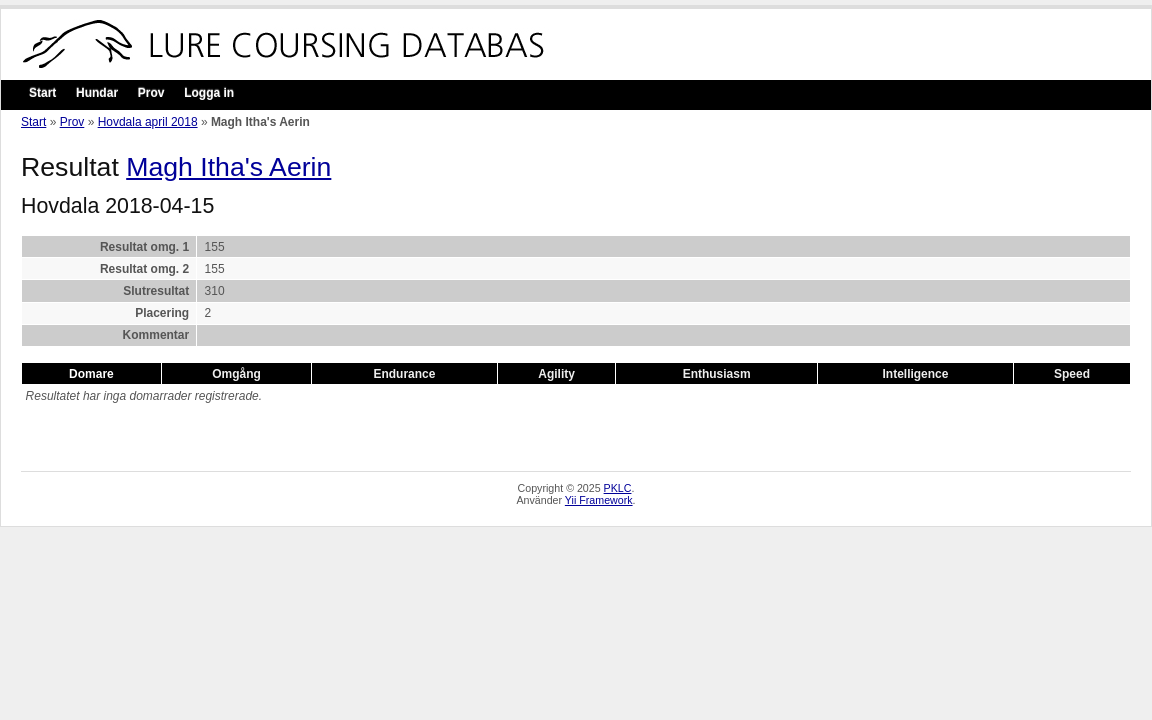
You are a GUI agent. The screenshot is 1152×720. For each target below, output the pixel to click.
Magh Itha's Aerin (228, 167)
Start (42, 93)
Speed (1072, 374)
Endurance (404, 374)
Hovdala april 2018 (148, 122)
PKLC (618, 488)
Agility (556, 374)
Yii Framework (599, 500)
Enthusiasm (717, 374)
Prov (151, 93)
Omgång (236, 374)
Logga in (209, 93)
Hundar (97, 93)
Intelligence (916, 374)
